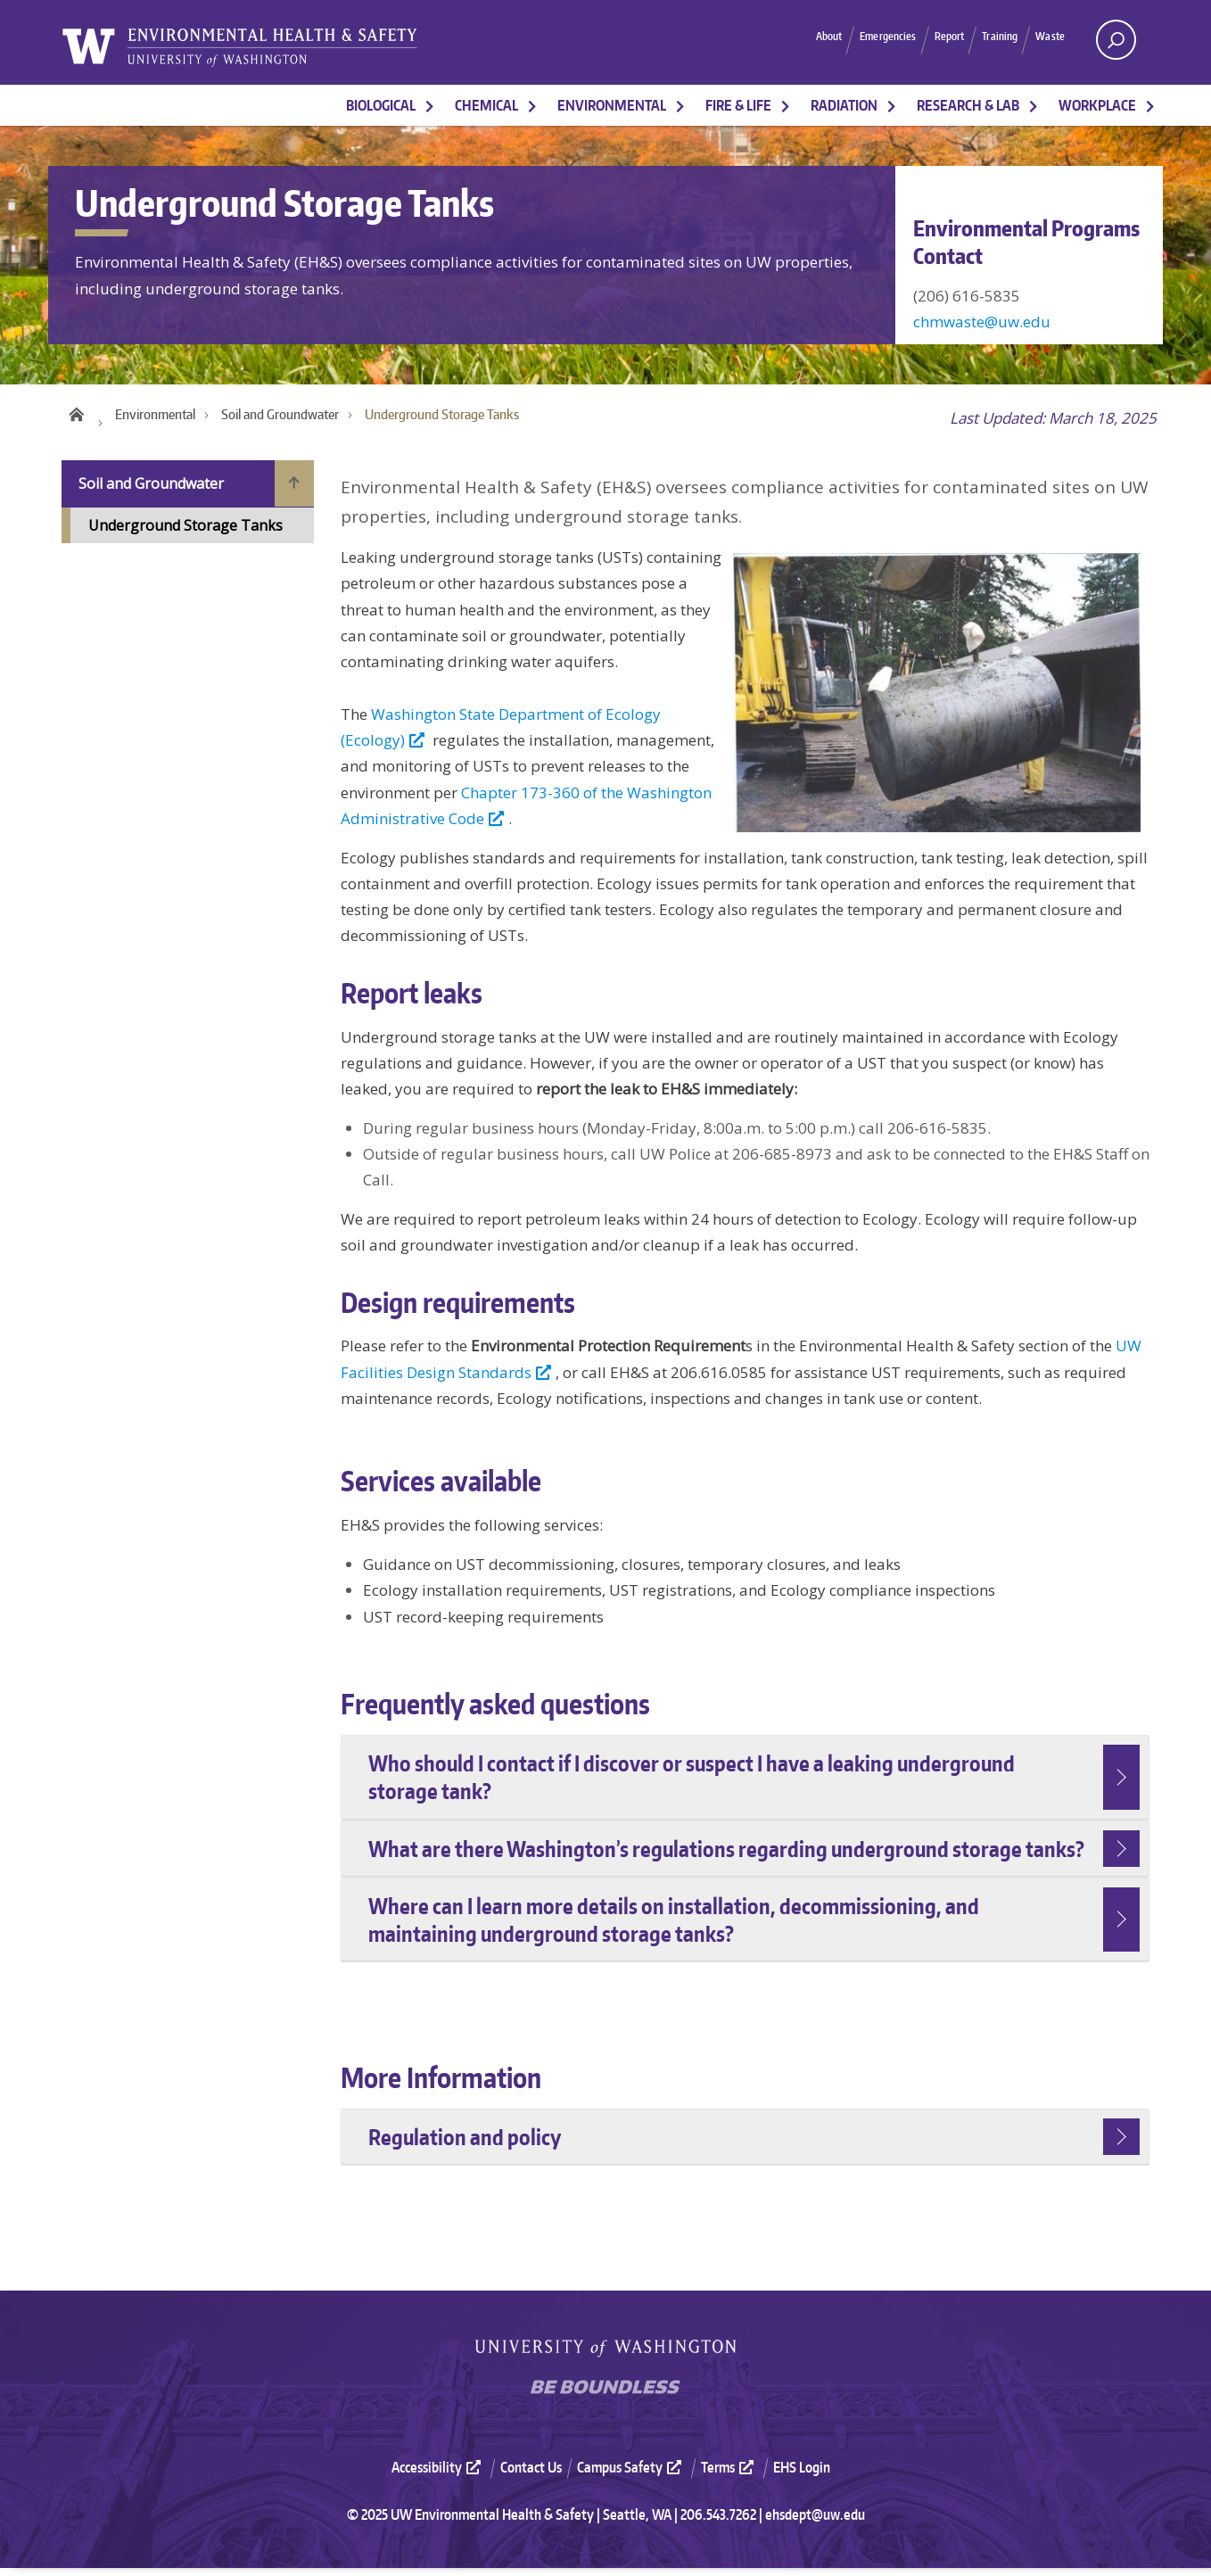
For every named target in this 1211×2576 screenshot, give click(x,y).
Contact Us (531, 2476)
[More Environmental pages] (680, 105)
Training (982, 39)
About (758, 39)
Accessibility (438, 2476)
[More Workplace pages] (1150, 105)
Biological (381, 105)
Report (916, 39)
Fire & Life (738, 105)
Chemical (486, 105)
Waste (1045, 39)
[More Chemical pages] (532, 105)
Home (75, 418)
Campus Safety (631, 2476)
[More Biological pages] (430, 105)
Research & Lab (968, 105)
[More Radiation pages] (892, 105)
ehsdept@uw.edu (815, 2522)
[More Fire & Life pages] (786, 105)
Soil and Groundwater (280, 422)
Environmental (611, 105)
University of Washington (605, 2356)
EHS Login (801, 2476)
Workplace (1097, 105)
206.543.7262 (718, 2522)
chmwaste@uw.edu (981, 321)
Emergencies (836, 39)
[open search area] (1116, 40)
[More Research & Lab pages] (1033, 105)
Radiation (844, 105)
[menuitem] (444, 2476)
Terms (729, 2476)
